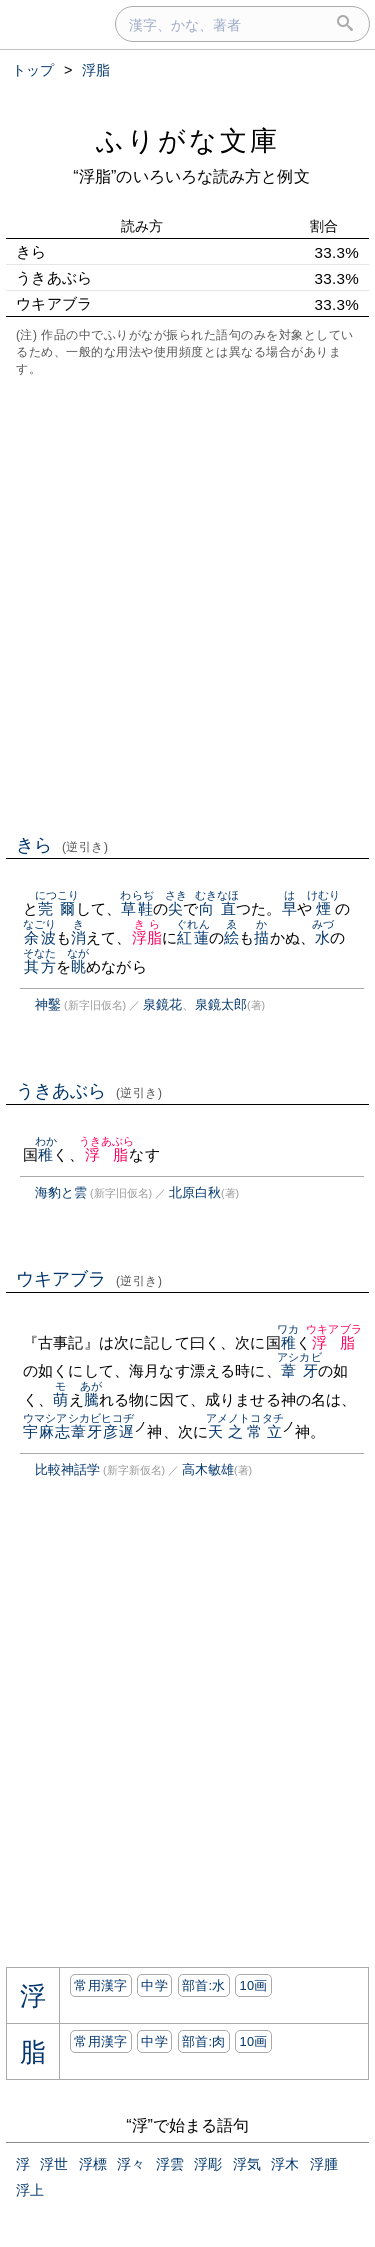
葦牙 (299, 1370)
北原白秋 (195, 1192)
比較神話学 (67, 1469)
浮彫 (208, 2164)
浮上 (30, 2190)
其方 (39, 966)
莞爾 (57, 908)
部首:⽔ (204, 1985)
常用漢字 (100, 1985)
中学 (154, 1985)
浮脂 (147, 937)
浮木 (285, 2164)
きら (62, 845)
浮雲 (170, 2164)
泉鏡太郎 (221, 1004)
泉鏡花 (162, 1004)
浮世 (54, 2164)
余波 (39, 937)
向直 (217, 908)
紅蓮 (192, 937)
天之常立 (245, 1431)
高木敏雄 (208, 1469)
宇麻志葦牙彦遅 (79, 1431)
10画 (253, 1985)
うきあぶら (89, 1091)
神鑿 (48, 1004)
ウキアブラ (89, 1279)
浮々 (131, 2164)
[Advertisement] (187, 603)
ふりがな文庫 (188, 140)
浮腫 (324, 2164)
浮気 (247, 2164)
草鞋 (136, 908)
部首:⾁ (204, 2041)
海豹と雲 (61, 1192)
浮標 (93, 2164)
